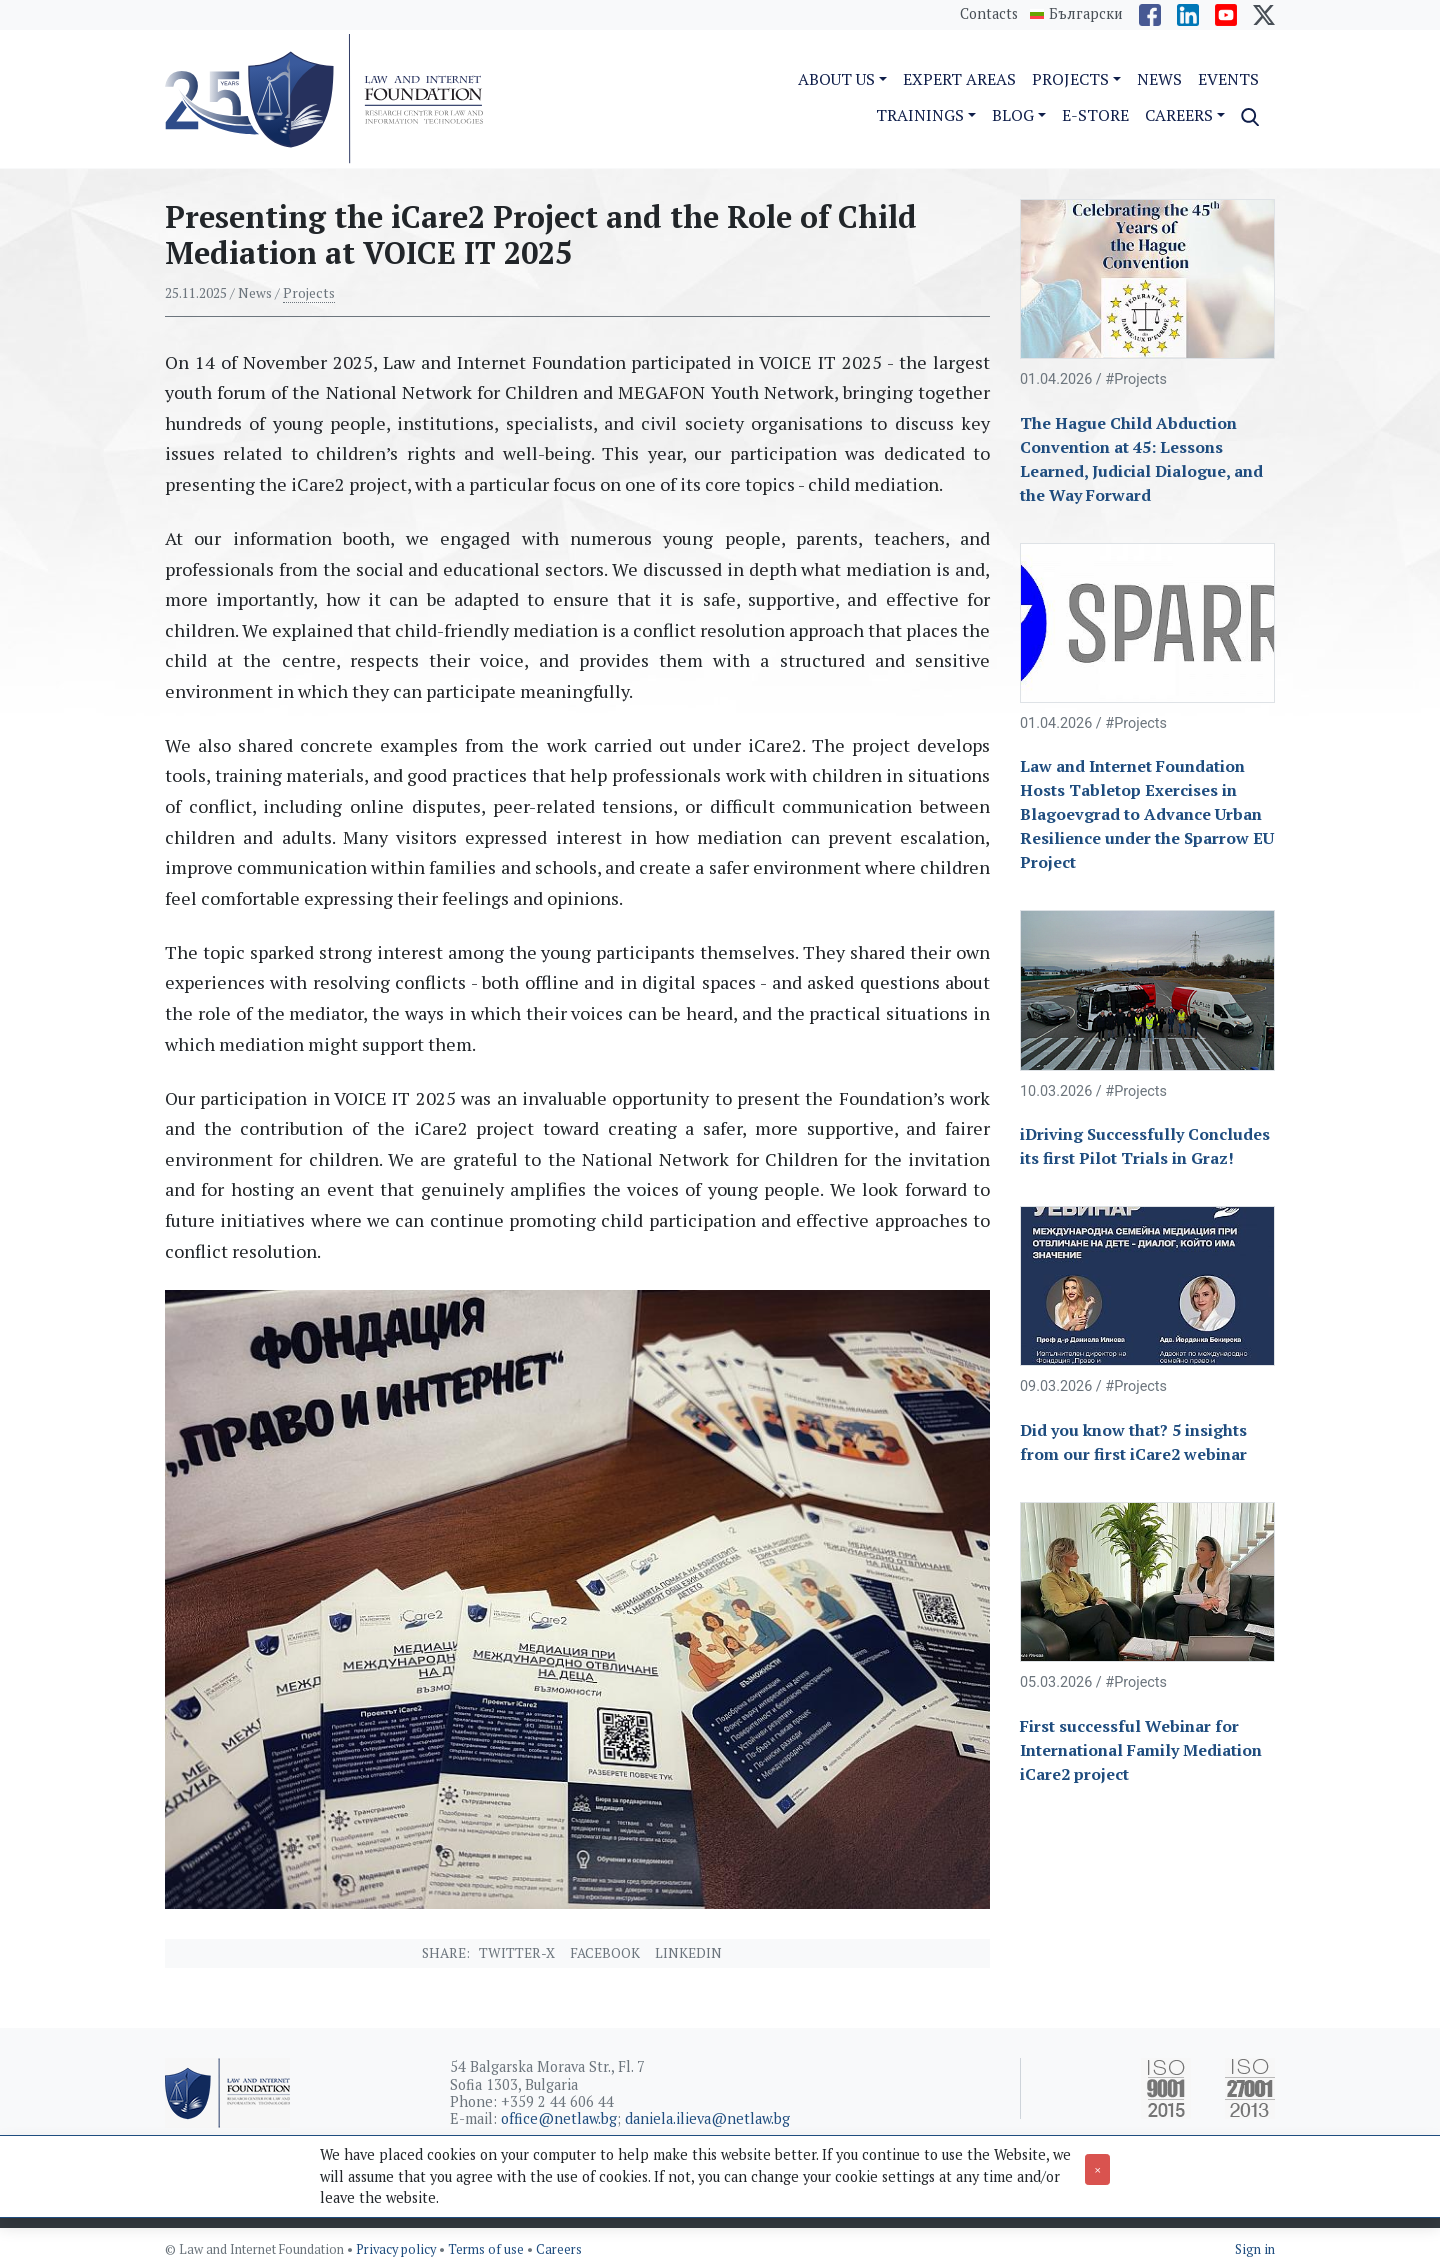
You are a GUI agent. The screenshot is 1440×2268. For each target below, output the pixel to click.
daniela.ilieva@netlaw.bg (707, 2118)
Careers (559, 2249)
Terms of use (487, 2249)
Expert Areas (959, 79)
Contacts (989, 13)
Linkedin (688, 1953)
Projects (309, 293)
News (1159, 79)
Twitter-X (517, 1953)
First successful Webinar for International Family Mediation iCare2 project (1141, 1750)
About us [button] (836, 79)
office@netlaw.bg (559, 2118)
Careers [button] (1179, 115)
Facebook (605, 1953)
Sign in (1255, 2249)
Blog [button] (1013, 115)
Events (1228, 79)
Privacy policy (397, 2249)
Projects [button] (1070, 79)
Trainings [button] (920, 115)
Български (1086, 14)
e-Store (1095, 115)
